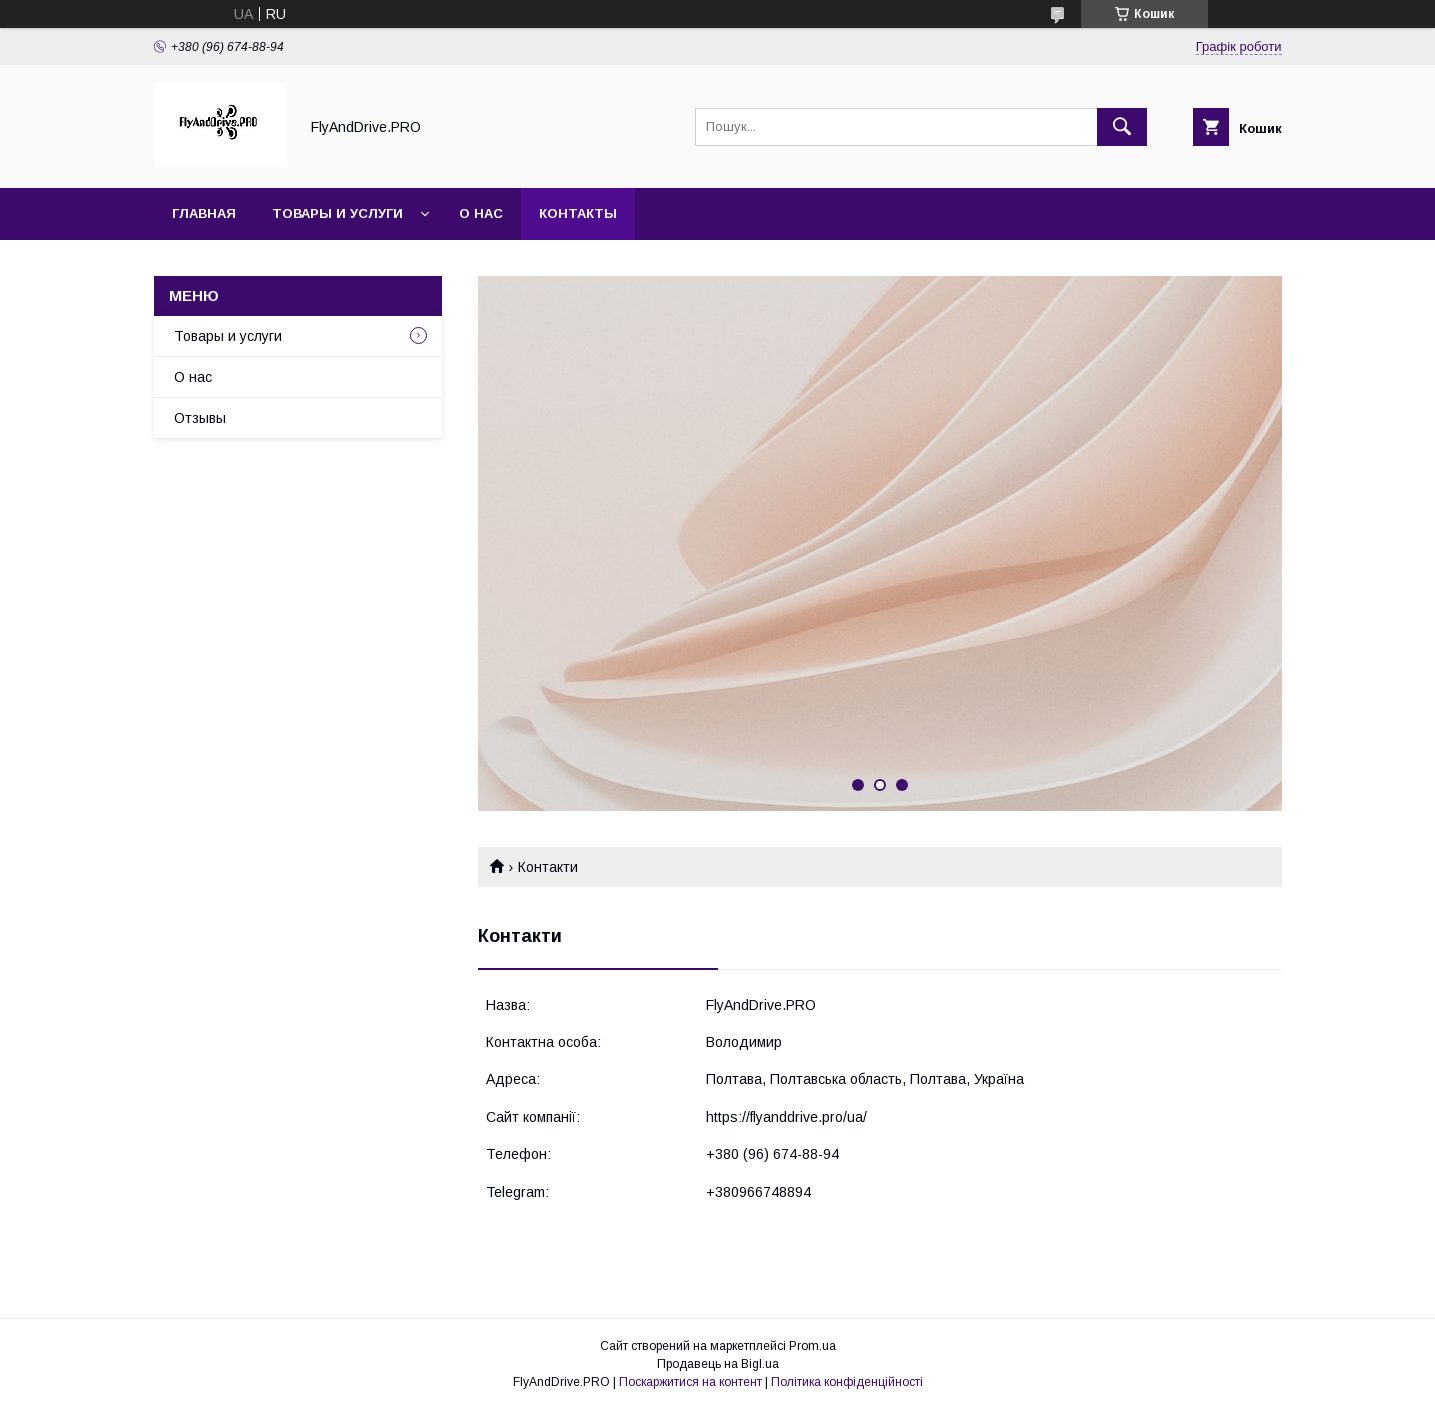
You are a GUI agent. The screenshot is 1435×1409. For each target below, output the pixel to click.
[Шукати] (1122, 127)
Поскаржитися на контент (690, 1382)
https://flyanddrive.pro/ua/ (786, 1117)
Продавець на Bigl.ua (718, 1364)
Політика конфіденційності (847, 1382)
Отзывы (200, 418)
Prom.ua (812, 1346)
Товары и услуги (337, 213)
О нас (481, 213)
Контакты (578, 213)
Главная (204, 213)
